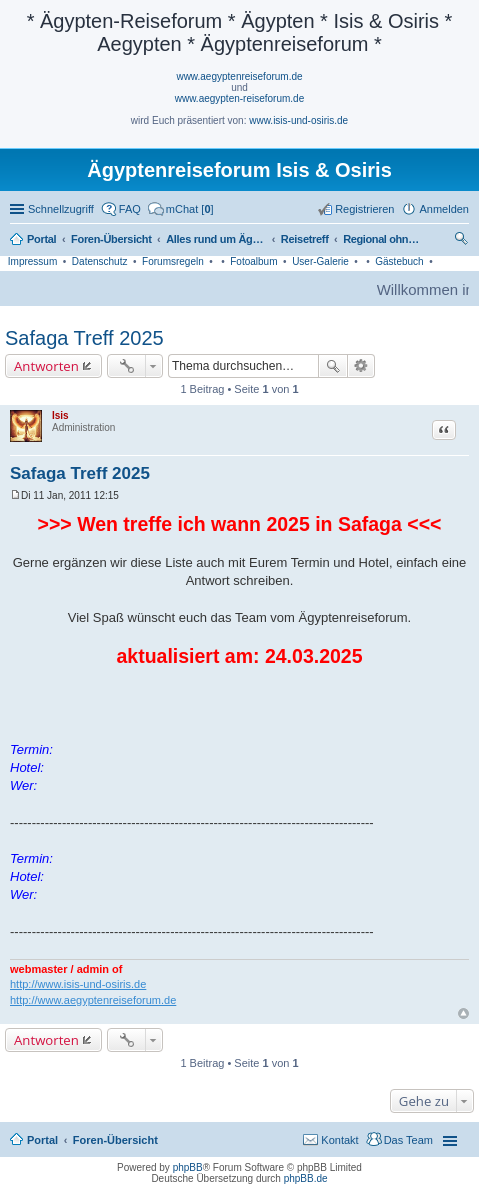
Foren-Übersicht (115, 1140)
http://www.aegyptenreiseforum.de (93, 1000)
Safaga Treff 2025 (84, 338)
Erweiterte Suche (361, 366)
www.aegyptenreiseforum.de (239, 76)
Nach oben (463, 1013)
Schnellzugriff (61, 209)
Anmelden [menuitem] (444, 209)
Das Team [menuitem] (408, 1140)
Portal (41, 239)
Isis (60, 415)
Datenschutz (100, 261)
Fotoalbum (253, 261)
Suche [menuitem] (463, 241)
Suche (333, 366)
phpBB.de (306, 1178)
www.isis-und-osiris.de (298, 120)
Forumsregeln (173, 261)
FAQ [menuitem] (130, 209)
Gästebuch (399, 261)
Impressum (32, 261)
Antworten (46, 366)
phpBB (188, 1167)
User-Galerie (320, 261)
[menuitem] (181, 209)
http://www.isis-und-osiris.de (78, 984)
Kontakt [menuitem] (339, 1140)
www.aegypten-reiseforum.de (240, 98)
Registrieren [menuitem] (364, 209)
